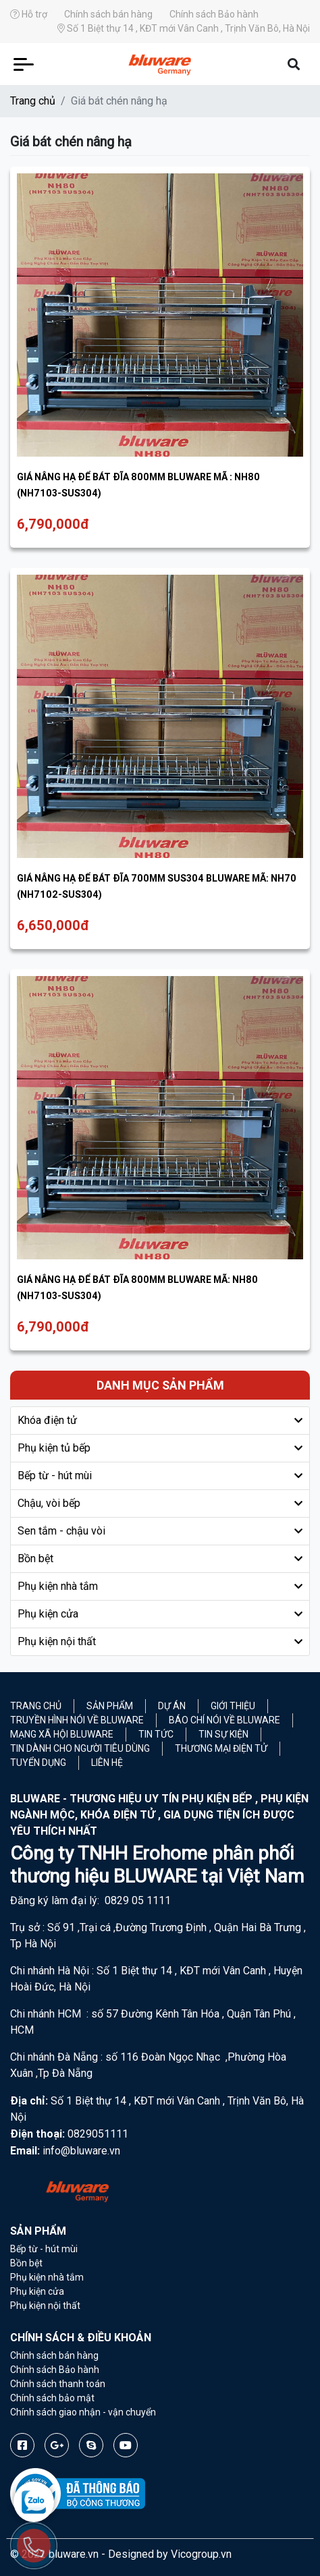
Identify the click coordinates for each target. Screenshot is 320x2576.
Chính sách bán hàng (108, 14)
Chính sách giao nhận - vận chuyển (83, 2412)
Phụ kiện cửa (48, 1613)
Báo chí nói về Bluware (224, 1720)
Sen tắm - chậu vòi (61, 1530)
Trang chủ (32, 100)
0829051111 (98, 2133)
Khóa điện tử (47, 1420)
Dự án (172, 1705)
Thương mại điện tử (221, 1748)
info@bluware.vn (81, 2150)
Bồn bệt (35, 1558)
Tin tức (156, 1734)
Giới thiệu (233, 1705)
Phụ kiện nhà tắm (58, 1586)
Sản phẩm (109, 1705)
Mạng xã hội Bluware (61, 1734)
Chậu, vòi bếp (49, 1503)
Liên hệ (107, 1762)
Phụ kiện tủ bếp (54, 1447)
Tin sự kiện (223, 1734)
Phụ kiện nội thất (57, 1641)
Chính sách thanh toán (57, 2383)
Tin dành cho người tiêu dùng (80, 1748)
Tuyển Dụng (38, 1762)
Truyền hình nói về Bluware (77, 1720)
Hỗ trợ (28, 14)
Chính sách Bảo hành (214, 14)
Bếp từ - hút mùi (55, 1475)
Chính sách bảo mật (52, 2398)
